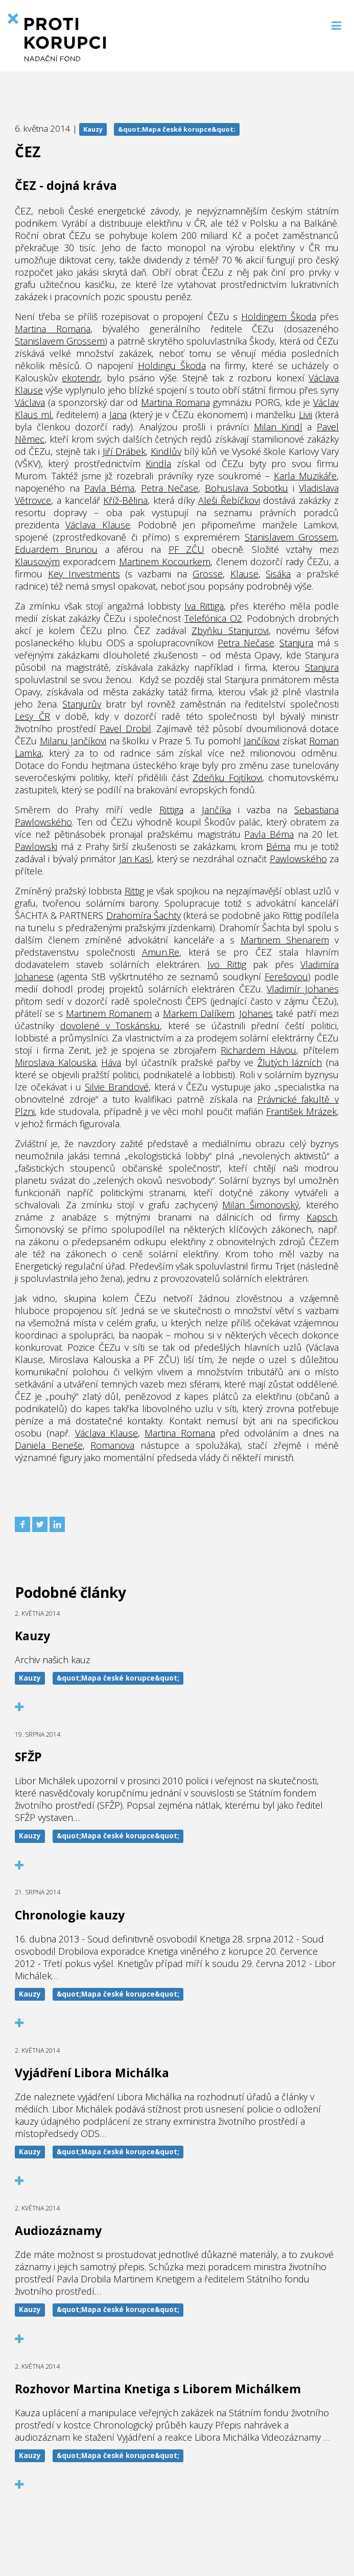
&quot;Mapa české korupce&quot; (176, 129)
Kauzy (93, 129)
